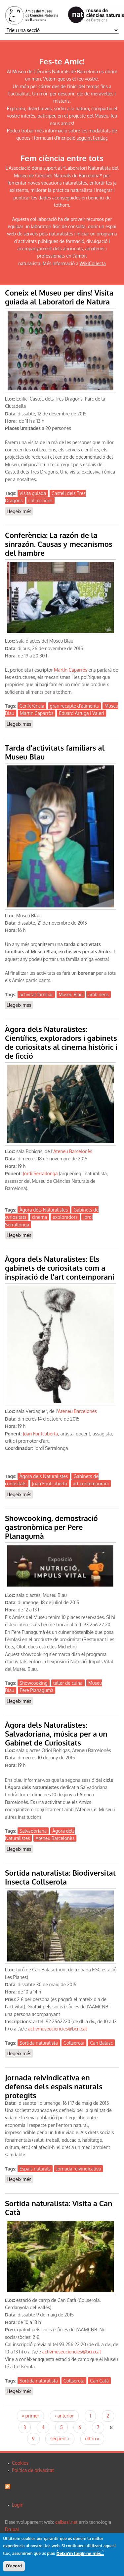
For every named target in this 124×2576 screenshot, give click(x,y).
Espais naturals (35, 2168)
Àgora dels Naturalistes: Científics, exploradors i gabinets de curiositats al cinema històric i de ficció (61, 1042)
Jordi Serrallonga (40, 1173)
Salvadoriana (33, 1831)
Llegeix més (20, 511)
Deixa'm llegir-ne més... (80, 2554)
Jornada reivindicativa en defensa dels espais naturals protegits (54, 2086)
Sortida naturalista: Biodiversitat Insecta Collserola (60, 1877)
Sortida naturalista (39, 2043)
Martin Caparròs (37, 713)
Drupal (12, 2529)
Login (17, 2505)
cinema (39, 1217)
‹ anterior (64, 2415)
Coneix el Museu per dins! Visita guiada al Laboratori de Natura (59, 297)
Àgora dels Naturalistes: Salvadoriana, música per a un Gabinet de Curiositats (56, 1733)
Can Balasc (101, 2043)
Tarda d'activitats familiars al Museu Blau (54, 752)
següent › (59, 2438)
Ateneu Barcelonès (72, 1151)
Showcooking (34, 1683)
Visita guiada (33, 493)
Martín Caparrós (70, 670)
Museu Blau (71, 994)
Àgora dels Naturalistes (44, 1210)
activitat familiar (36, 994)
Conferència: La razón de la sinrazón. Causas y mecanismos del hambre (58, 543)
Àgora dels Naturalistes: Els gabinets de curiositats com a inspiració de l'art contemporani (59, 1267)
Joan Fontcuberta (40, 1433)
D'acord (14, 2567)
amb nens (98, 994)
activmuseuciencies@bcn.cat (57, 2028)
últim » (92, 2438)
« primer (30, 2415)
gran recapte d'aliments (74, 706)
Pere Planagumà (37, 1690)
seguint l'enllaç (92, 138)
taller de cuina (68, 1683)
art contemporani (91, 1483)
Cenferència (32, 706)
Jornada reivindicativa (78, 2168)
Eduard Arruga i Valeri (81, 713)
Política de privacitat (33, 2470)
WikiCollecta (93, 263)
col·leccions (40, 500)
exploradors (65, 1217)
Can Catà (99, 2380)
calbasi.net (66, 2522)
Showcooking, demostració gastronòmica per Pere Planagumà (51, 1526)
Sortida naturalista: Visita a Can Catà (58, 2208)
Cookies (20, 2463)
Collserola (73, 2043)
